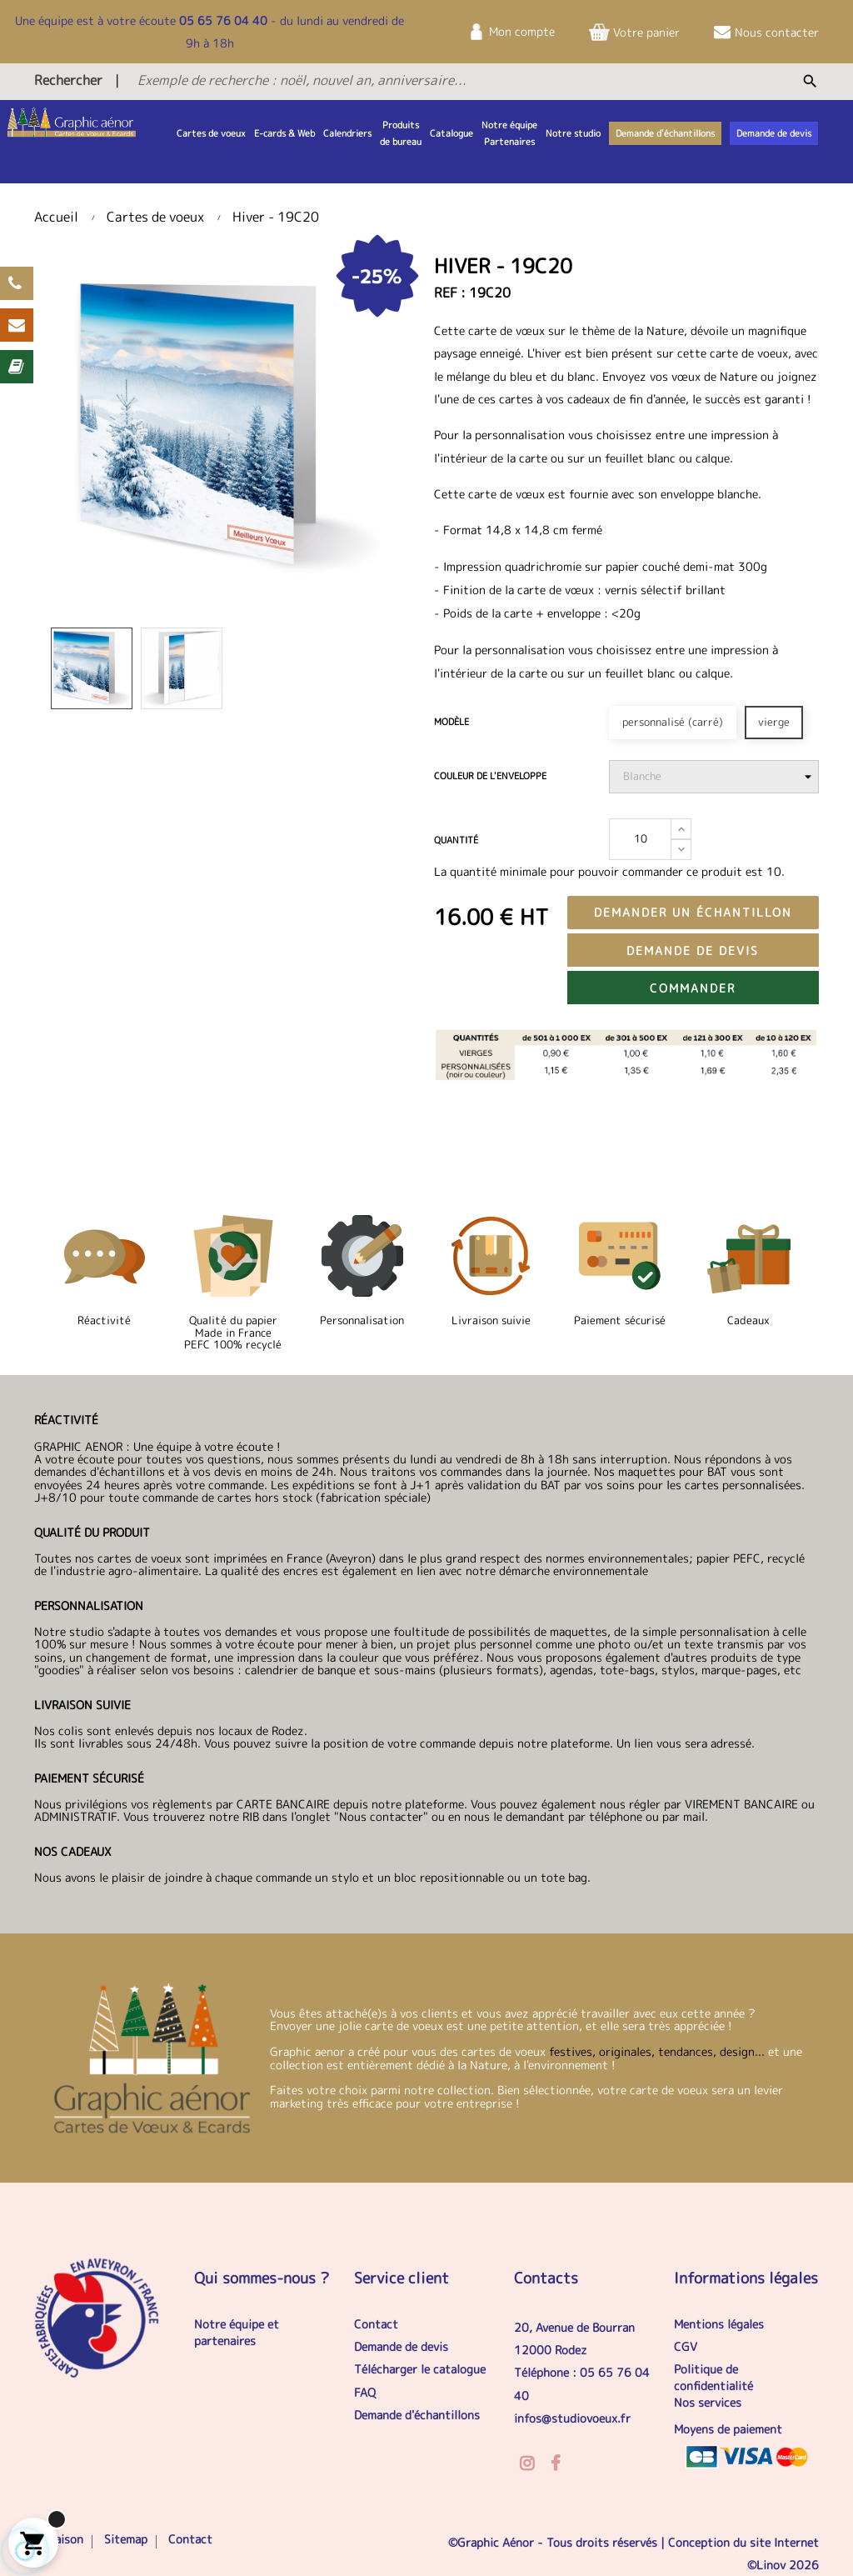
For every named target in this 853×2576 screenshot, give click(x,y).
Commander (693, 988)
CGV (685, 2346)
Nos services (707, 2402)
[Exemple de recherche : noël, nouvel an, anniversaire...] (410, 80)
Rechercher (68, 80)
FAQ (365, 2392)
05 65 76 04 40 (223, 20)
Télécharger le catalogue (420, 2369)
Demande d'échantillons (417, 2415)
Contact (376, 2324)
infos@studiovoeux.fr (572, 2418)
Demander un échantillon (693, 912)
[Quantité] (640, 839)
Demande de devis (692, 950)
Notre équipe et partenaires (236, 2332)
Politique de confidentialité (713, 2377)
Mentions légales (719, 2324)
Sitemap (125, 2539)
